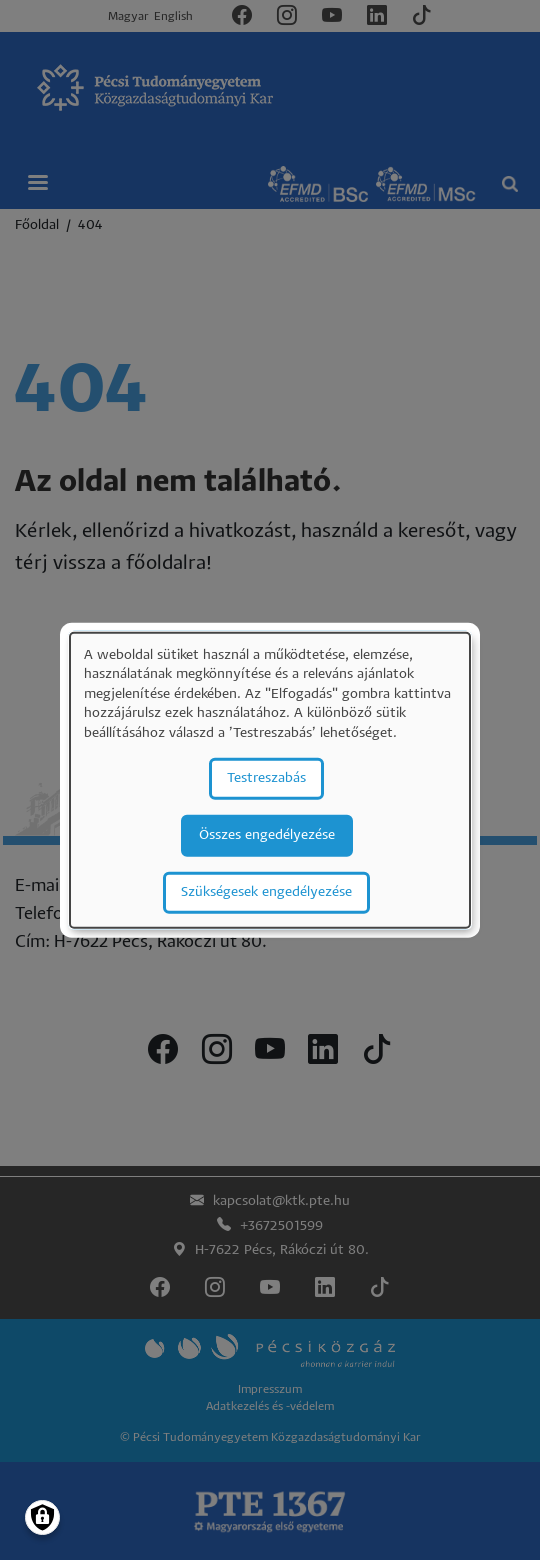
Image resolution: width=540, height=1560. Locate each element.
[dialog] (270, 780)
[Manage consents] (42, 1517)
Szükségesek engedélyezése (266, 891)
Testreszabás (266, 777)
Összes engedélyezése (267, 834)
